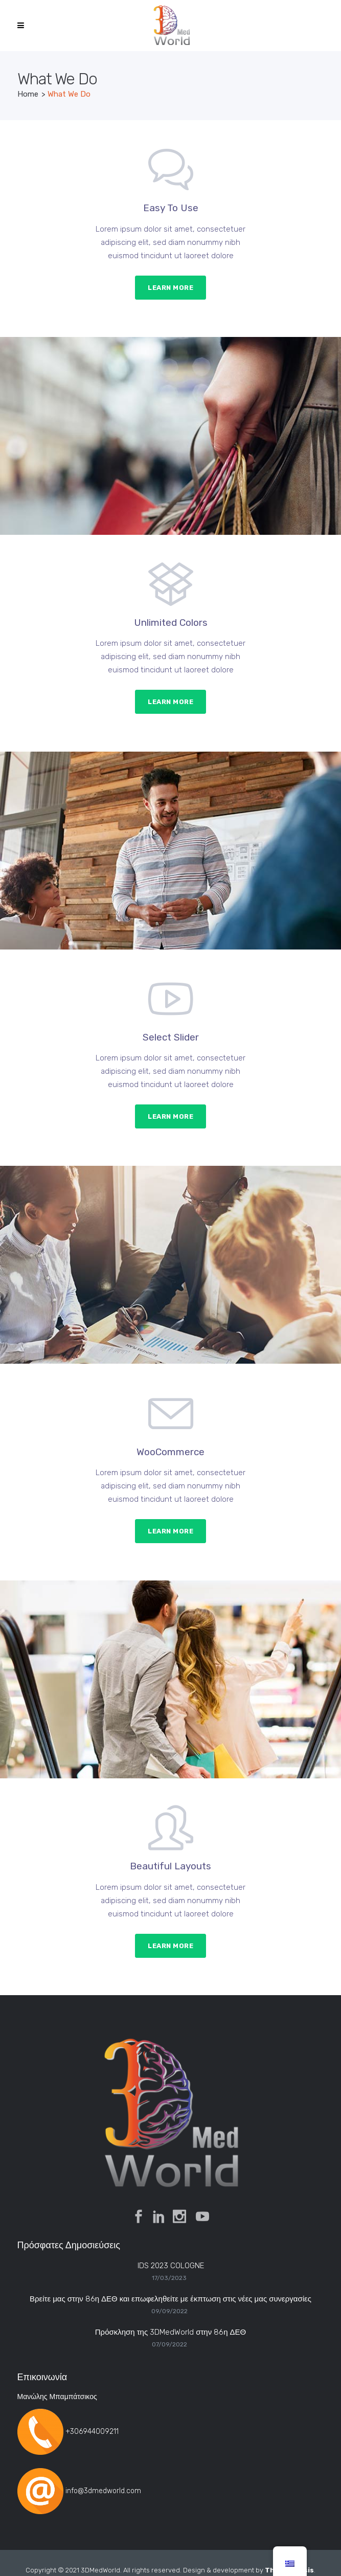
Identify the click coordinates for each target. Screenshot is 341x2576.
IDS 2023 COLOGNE (171, 2265)
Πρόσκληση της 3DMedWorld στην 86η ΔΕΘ (170, 2332)
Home (27, 94)
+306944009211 (92, 2431)
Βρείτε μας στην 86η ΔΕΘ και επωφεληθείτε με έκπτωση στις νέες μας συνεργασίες (170, 2298)
